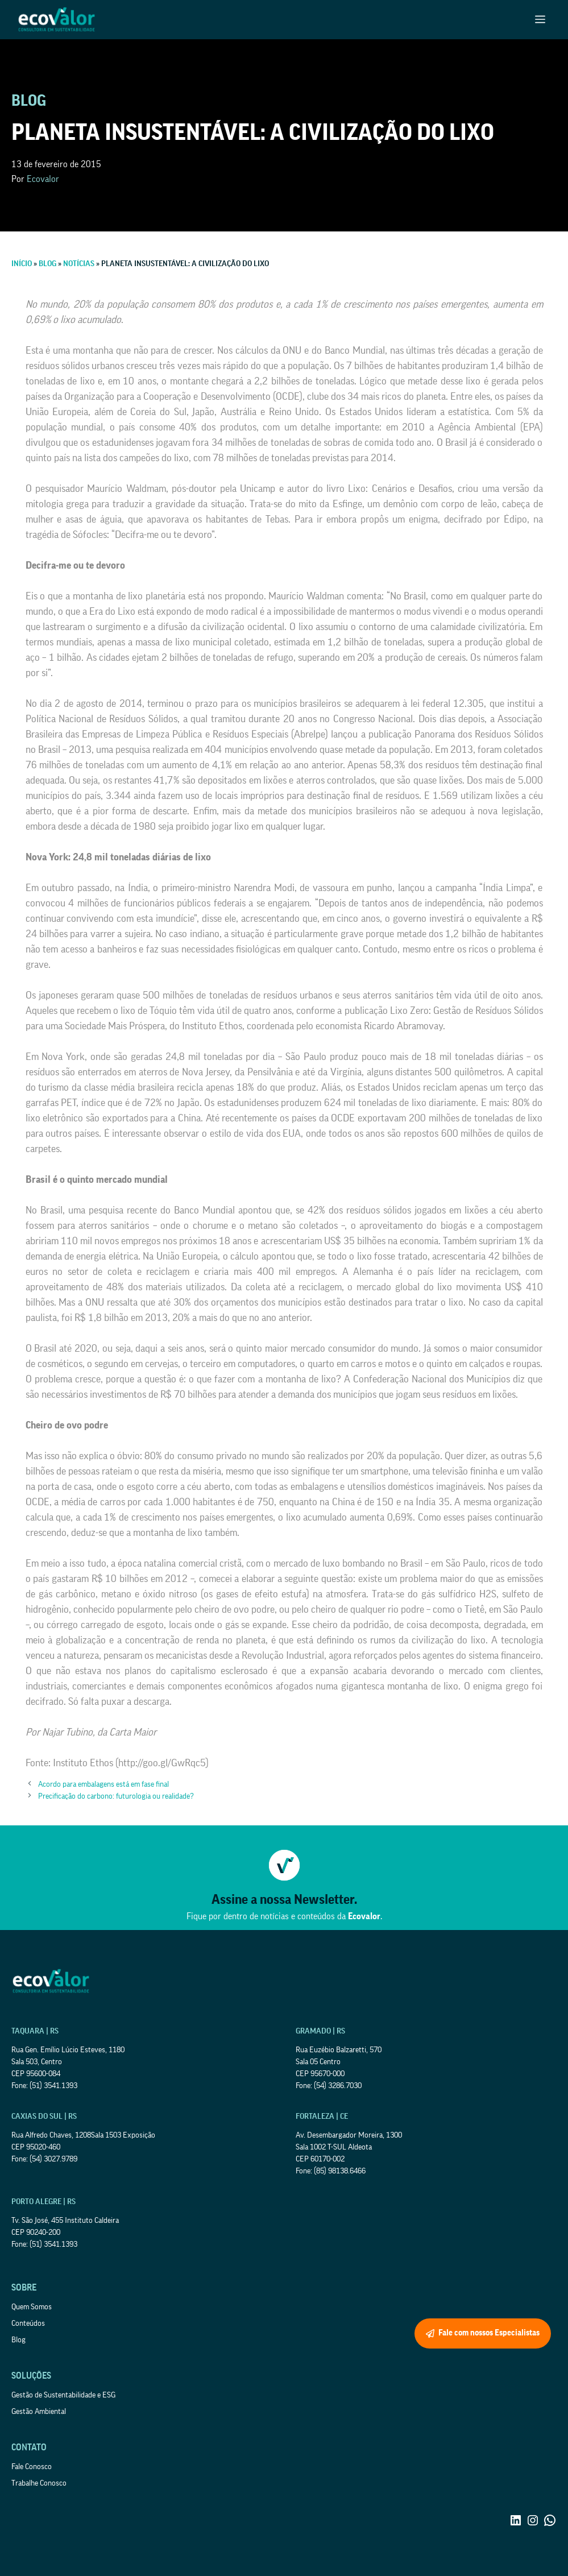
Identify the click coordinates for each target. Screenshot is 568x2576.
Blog (18, 2340)
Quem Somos (31, 2307)
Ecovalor (43, 179)
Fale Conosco (31, 2467)
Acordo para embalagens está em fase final (103, 1784)
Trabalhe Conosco (39, 2483)
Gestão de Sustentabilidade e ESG (63, 2395)
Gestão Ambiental (38, 2412)
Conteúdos (28, 2323)
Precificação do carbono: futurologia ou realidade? (116, 1796)
